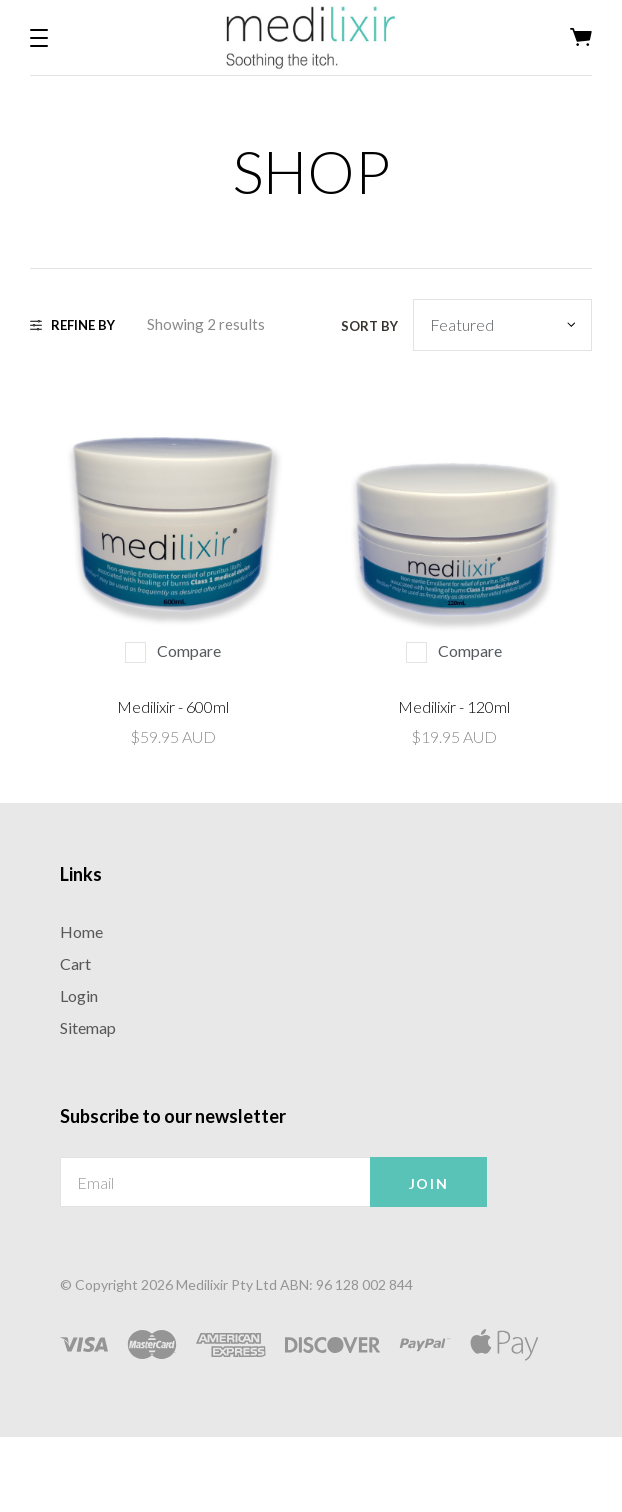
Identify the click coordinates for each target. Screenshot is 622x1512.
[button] (39, 38)
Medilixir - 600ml (173, 706)
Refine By (72, 325)
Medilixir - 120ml (454, 706)
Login (79, 995)
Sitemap (88, 1027)
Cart (75, 963)
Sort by (369, 326)
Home (81, 931)
